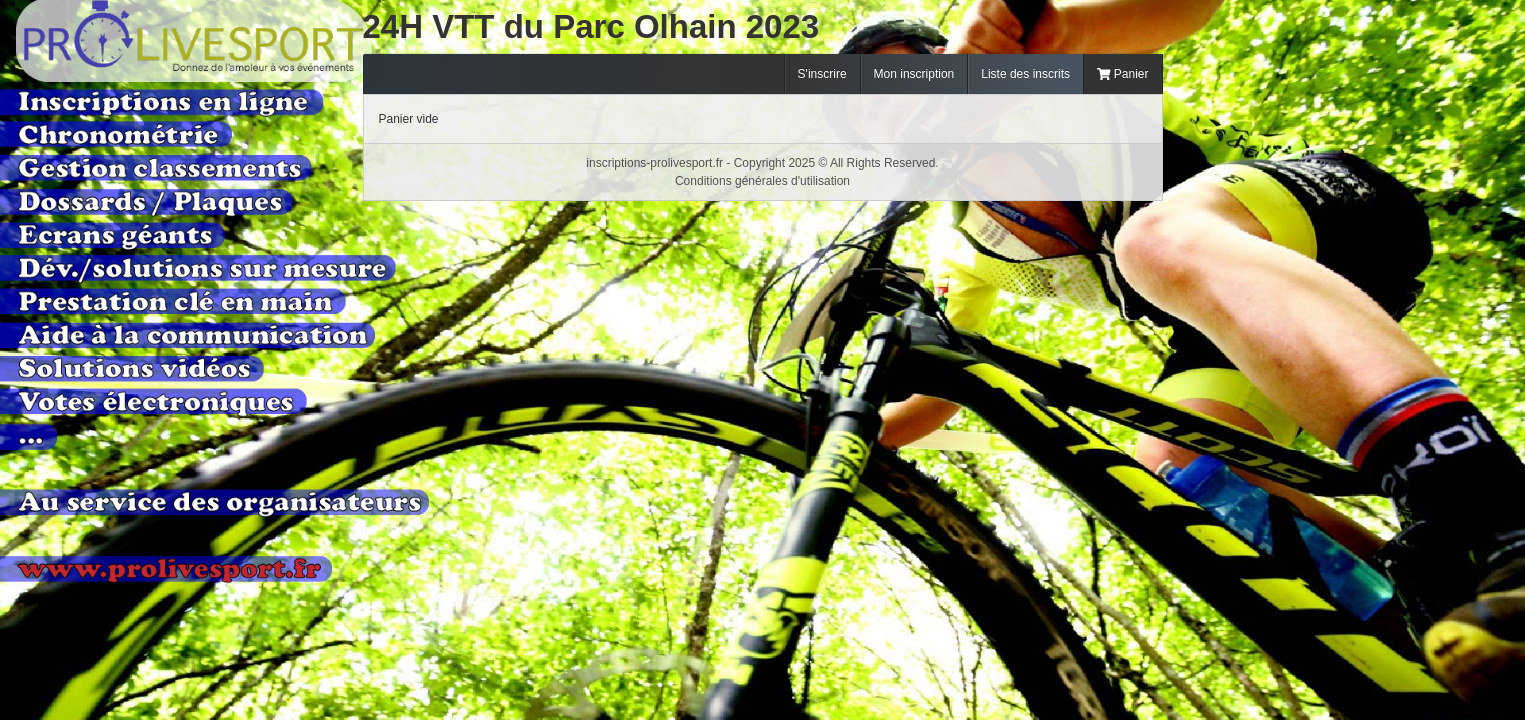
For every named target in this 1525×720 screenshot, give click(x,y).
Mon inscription (914, 74)
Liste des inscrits (1025, 74)
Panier (1123, 74)
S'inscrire (822, 74)
